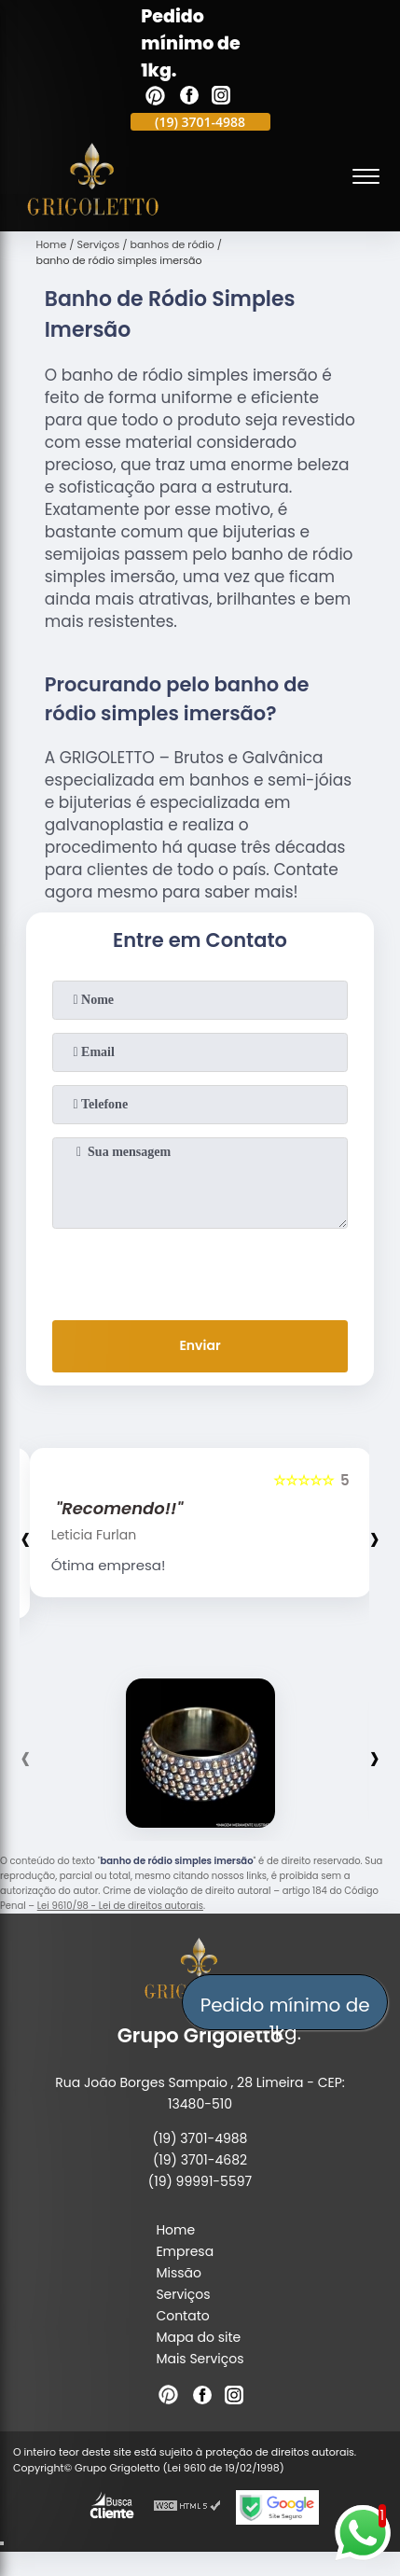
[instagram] (221, 98)
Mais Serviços (199, 2358)
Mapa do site (198, 2337)
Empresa (185, 2251)
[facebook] (189, 98)
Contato (182, 2315)
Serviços (183, 2294)
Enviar (199, 1345)
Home (175, 2230)
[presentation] (200, 1270)
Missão (178, 2272)
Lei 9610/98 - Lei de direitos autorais (120, 1906)
